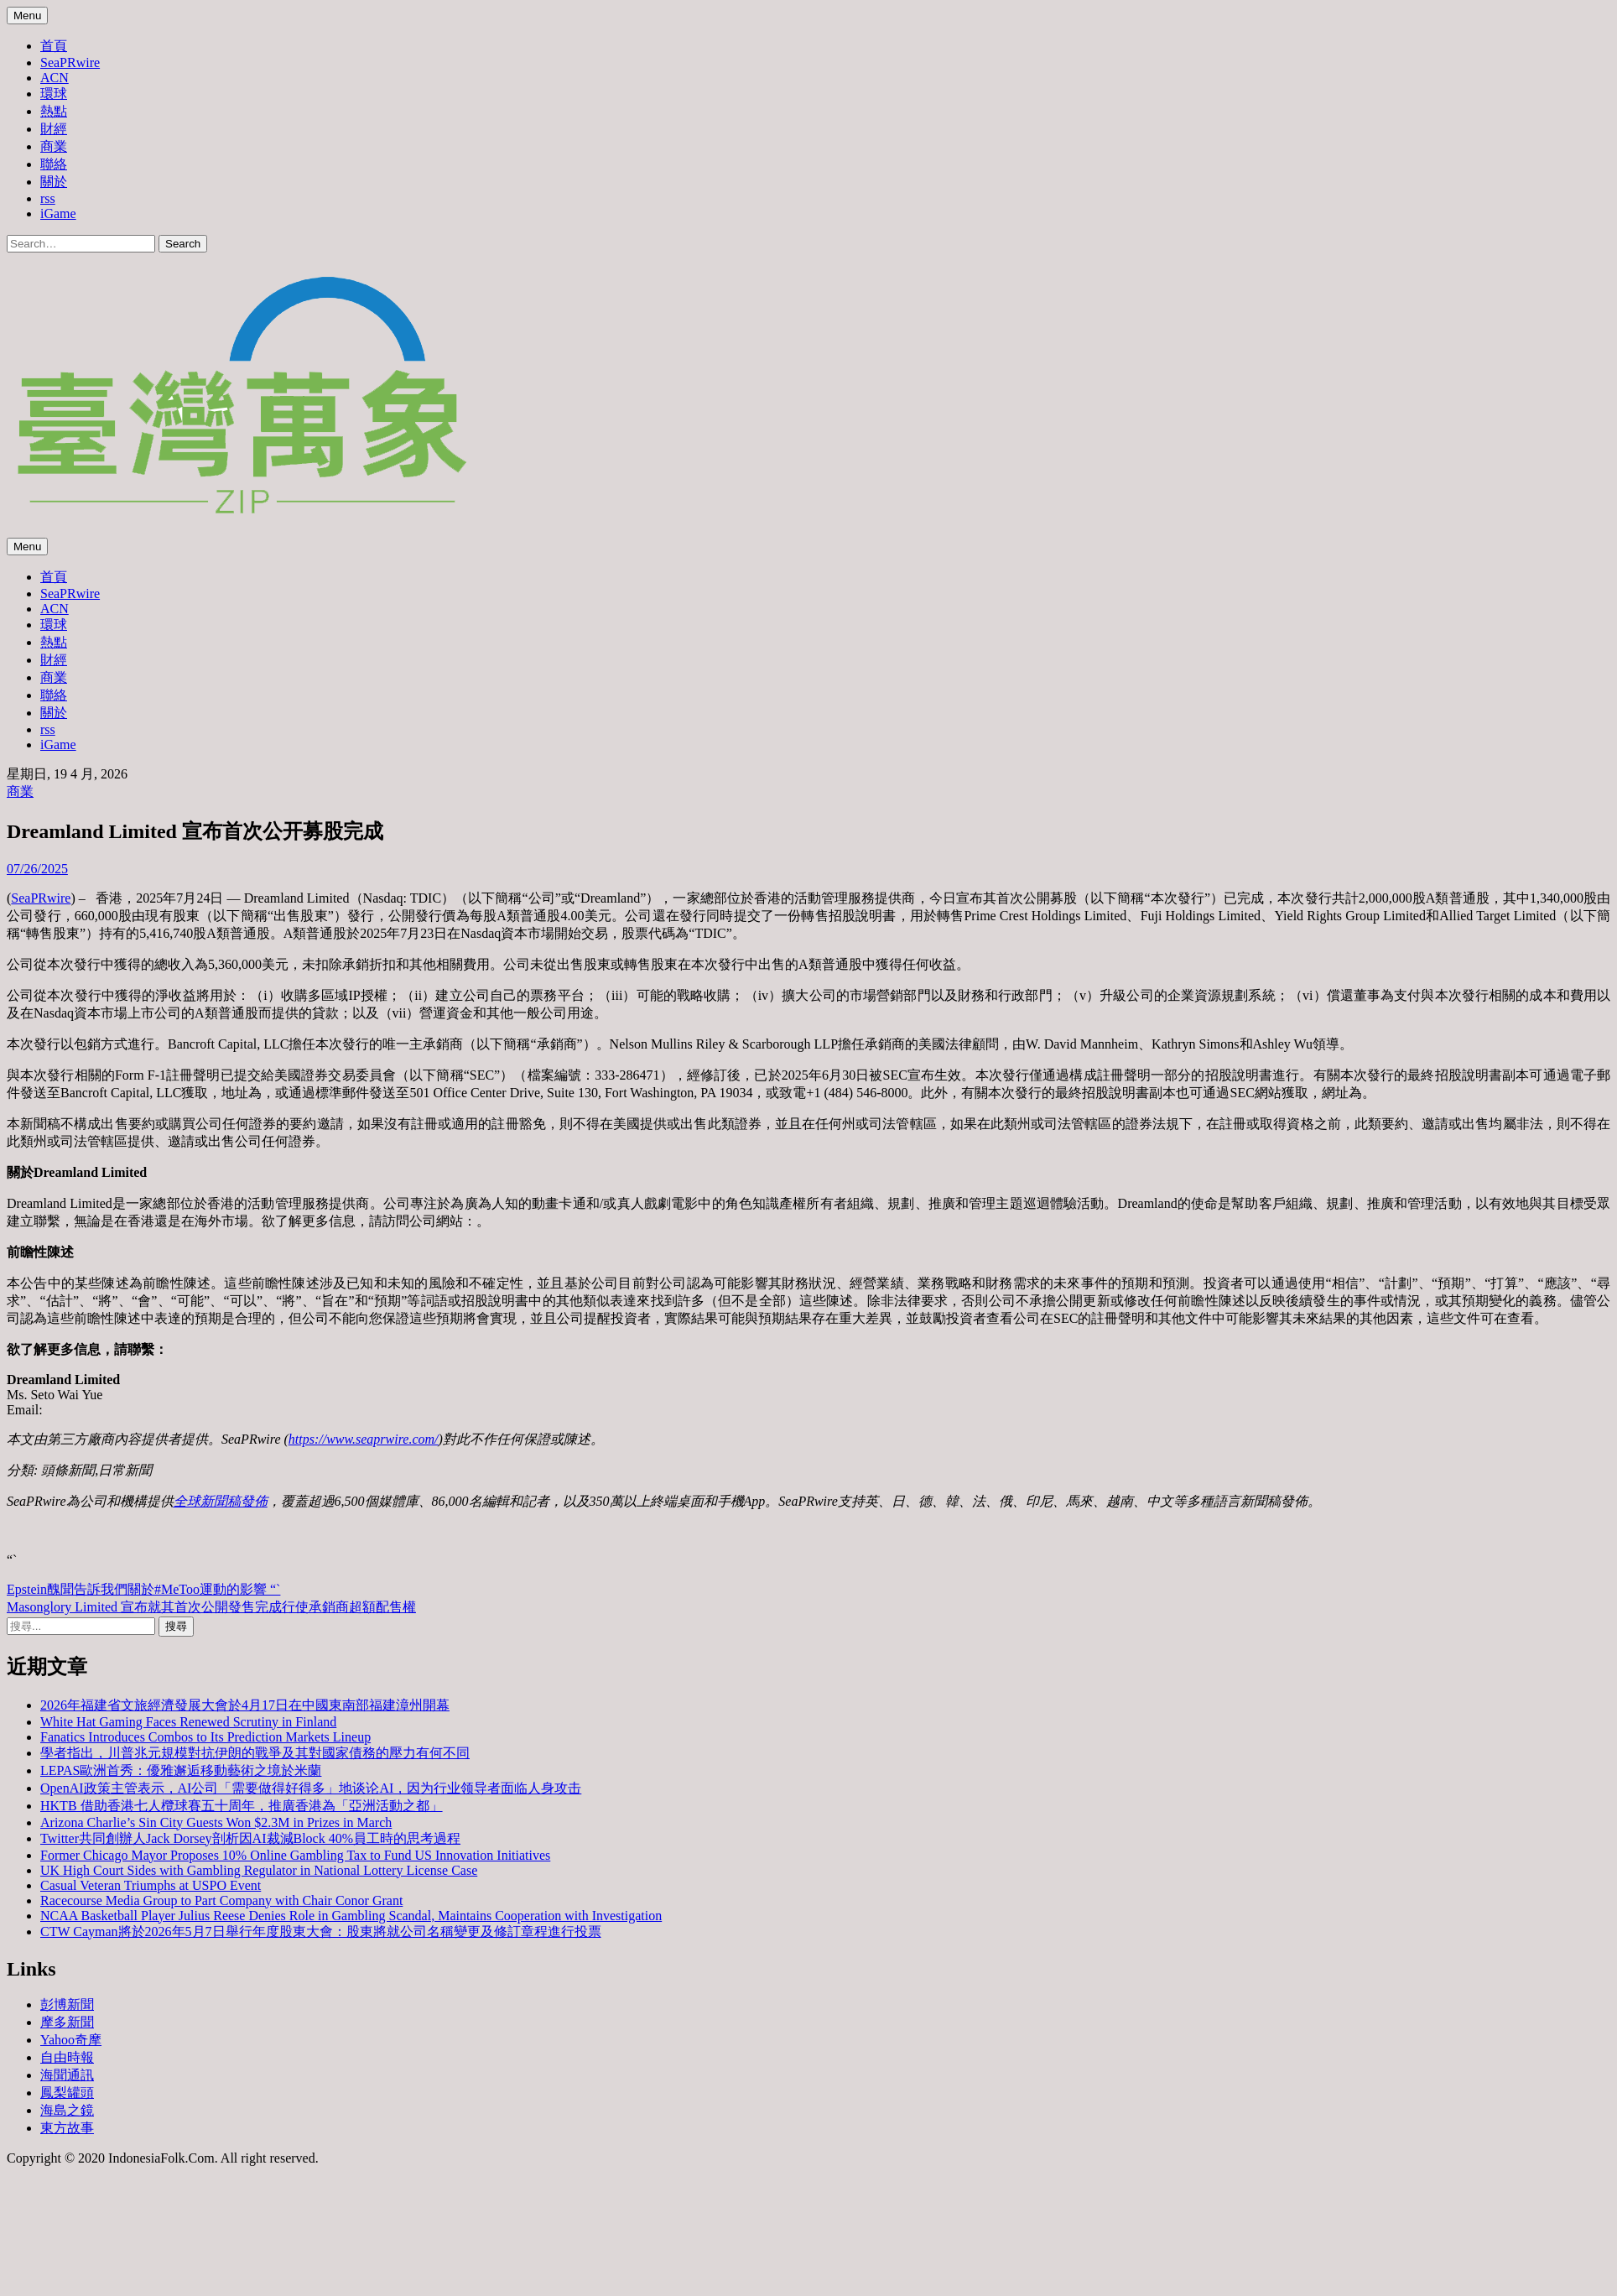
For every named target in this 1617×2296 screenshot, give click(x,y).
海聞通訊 (67, 2075)
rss (47, 198)
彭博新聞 (67, 2004)
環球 (53, 93)
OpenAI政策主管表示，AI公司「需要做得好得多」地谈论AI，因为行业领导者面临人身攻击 (310, 1788)
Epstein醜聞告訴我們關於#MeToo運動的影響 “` (143, 1589)
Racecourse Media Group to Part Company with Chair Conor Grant (221, 1900)
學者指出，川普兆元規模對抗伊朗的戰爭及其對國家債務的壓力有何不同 (255, 1753)
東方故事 (67, 2128)
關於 (53, 181)
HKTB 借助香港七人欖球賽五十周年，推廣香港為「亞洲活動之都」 (241, 1806)
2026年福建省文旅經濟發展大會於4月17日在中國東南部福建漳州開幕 (245, 1705)
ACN (54, 77)
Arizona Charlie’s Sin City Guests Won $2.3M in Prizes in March (216, 1822)
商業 (53, 146)
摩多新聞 (67, 2022)
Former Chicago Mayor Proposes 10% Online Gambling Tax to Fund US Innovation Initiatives (295, 1855)
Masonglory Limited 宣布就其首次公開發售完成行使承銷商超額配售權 (211, 1607)
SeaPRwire (70, 62)
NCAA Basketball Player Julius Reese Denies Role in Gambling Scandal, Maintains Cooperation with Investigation (351, 1915)
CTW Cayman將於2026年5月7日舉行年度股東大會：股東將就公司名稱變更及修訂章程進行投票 (320, 1931)
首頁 (53, 46)
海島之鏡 (67, 2110)
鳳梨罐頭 (67, 2092)
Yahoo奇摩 (70, 2040)
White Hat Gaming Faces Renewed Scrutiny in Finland (188, 1722)
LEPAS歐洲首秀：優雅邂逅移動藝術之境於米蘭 (180, 1770)
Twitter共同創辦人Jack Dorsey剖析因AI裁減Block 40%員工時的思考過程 (250, 1838)
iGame (58, 213)
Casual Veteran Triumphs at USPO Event (150, 1885)
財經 (53, 129)
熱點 (53, 111)
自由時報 (67, 2057)
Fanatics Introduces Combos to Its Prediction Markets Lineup (205, 1737)
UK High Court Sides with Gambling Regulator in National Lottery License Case (258, 1870)
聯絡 (53, 164)
